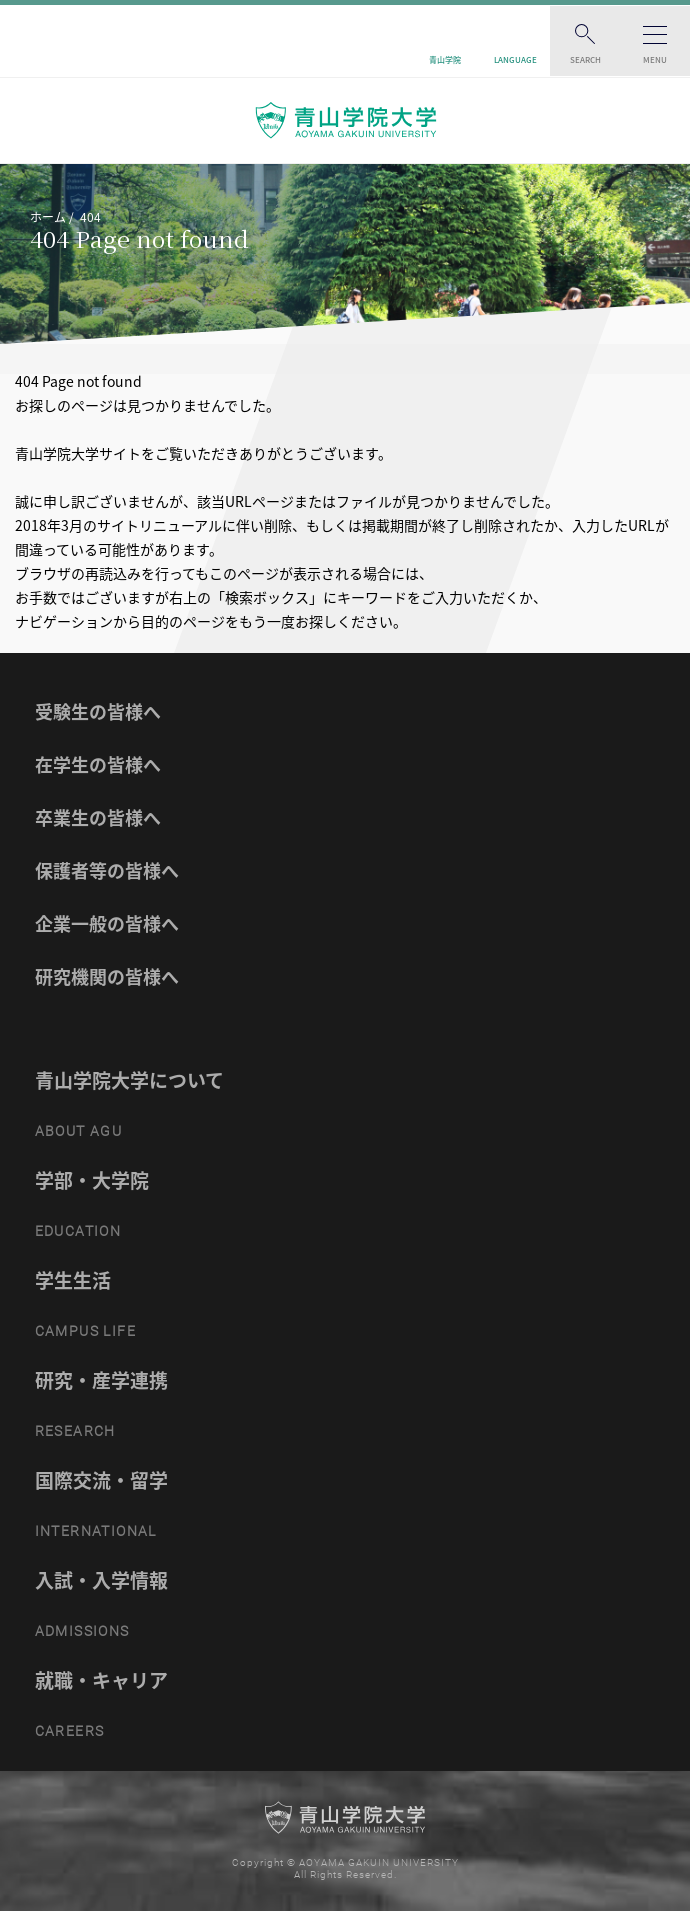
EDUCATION (78, 1231)
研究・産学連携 (101, 1380)
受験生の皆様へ (98, 711)
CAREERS (70, 1731)
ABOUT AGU (79, 1131)
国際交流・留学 (101, 1480)
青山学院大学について (129, 1080)
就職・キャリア (101, 1680)
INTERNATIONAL (96, 1531)
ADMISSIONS (82, 1631)
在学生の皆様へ (98, 764)
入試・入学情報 (101, 1580)
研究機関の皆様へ (107, 976)
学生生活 (73, 1280)
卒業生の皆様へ (98, 817)
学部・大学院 (92, 1180)
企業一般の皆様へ (107, 923)
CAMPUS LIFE (85, 1331)
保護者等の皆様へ (107, 870)
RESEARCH (75, 1431)
